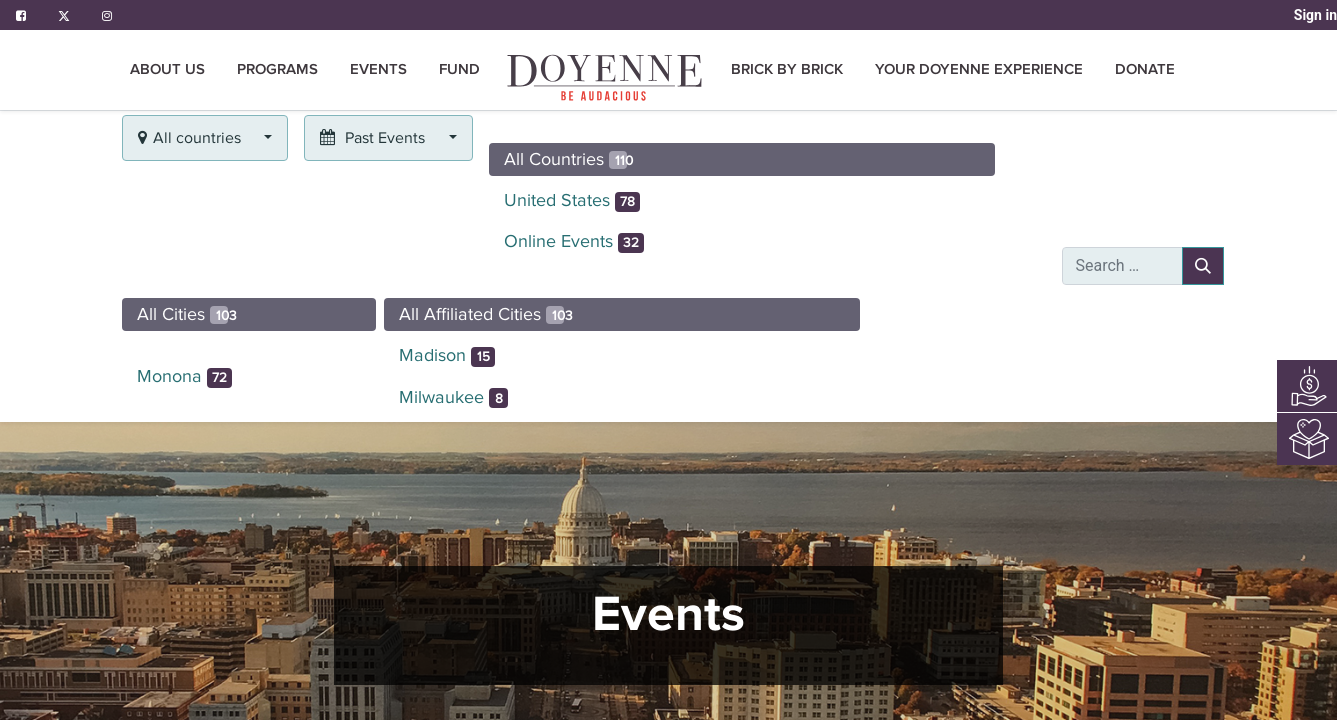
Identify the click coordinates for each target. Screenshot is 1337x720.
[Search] (1203, 266)
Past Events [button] (374, 138)
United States (572, 201)
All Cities (187, 314)
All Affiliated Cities (486, 314)
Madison (447, 356)
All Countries (568, 159)
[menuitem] (606, 77)
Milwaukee (453, 398)
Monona (185, 377)
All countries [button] (191, 138)
